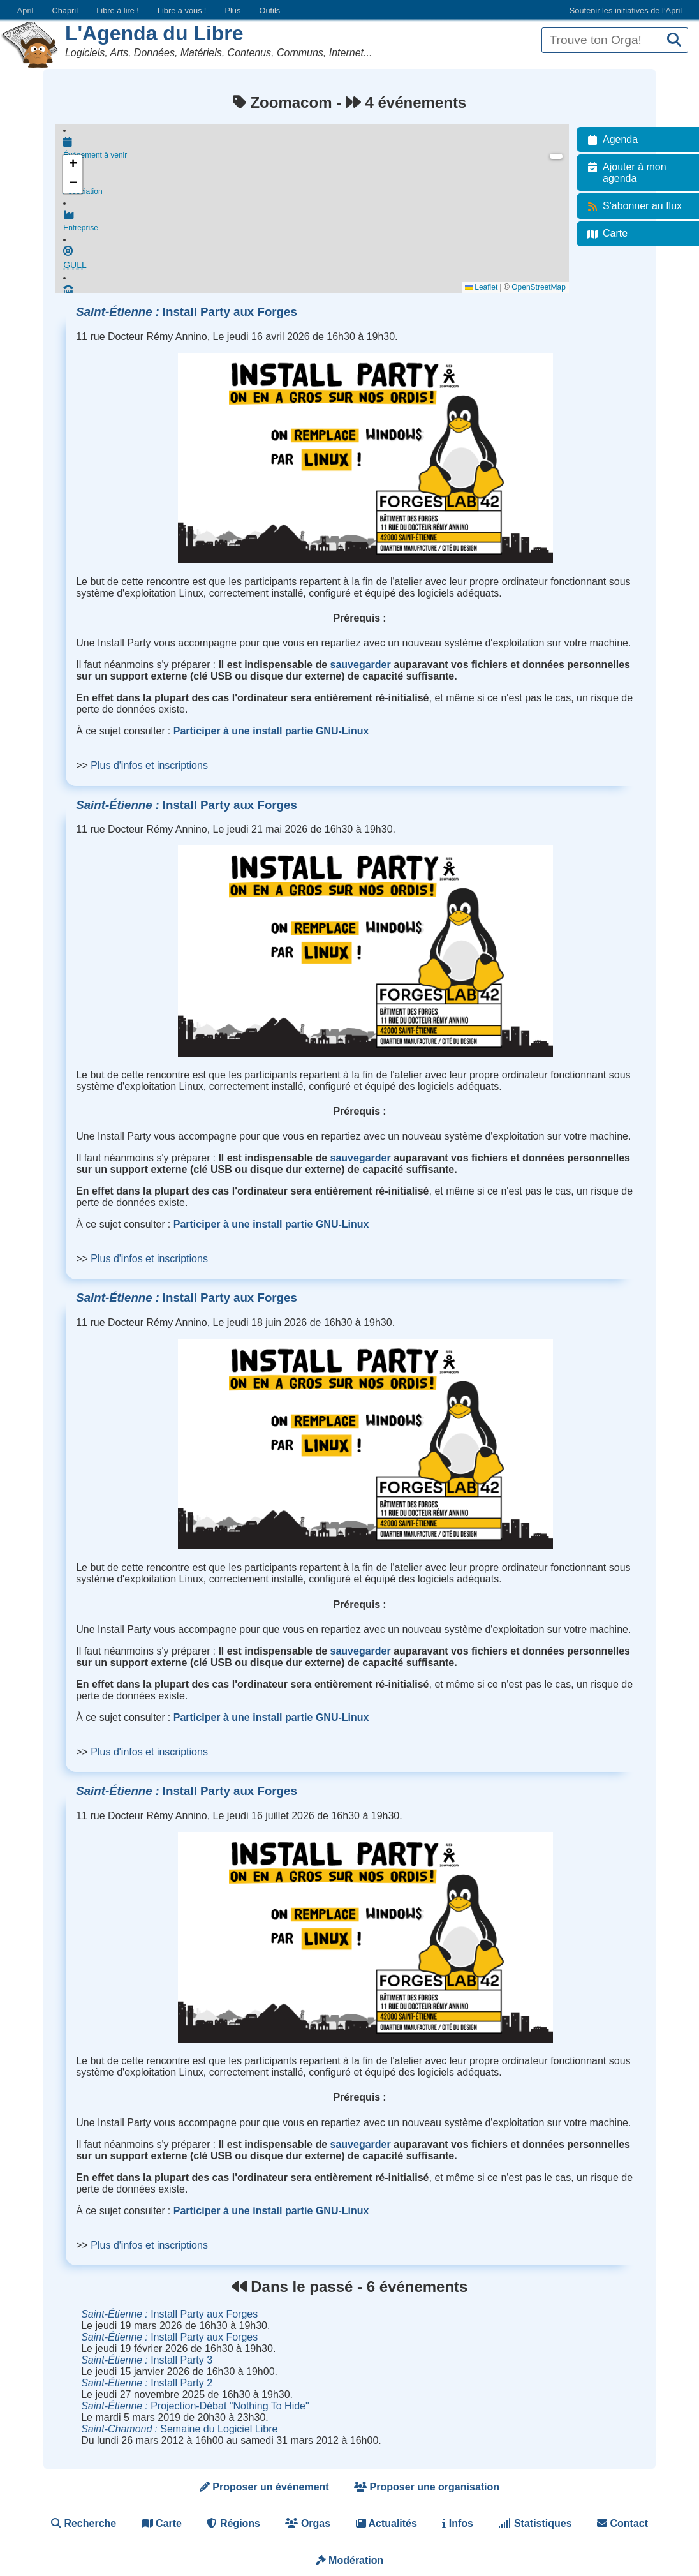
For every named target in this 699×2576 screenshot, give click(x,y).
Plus (232, 10)
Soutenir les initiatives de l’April (626, 10)
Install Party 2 (146, 2383)
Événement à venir (317, 148)
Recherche (83, 2523)
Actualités (386, 2523)
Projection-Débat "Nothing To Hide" (195, 2406)
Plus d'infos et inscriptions (149, 765)
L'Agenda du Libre (154, 33)
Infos (457, 2523)
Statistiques (534, 2523)
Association (317, 186)
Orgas (307, 2523)
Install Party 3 (146, 2360)
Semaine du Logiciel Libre (179, 2428)
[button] (72, 164)
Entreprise (317, 223)
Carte (162, 2523)
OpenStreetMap (541, 287)
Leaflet (483, 287)
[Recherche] (674, 40)
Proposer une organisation (426, 2487)
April (25, 10)
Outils (269, 10)
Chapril (65, 10)
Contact (622, 2523)
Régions (233, 2523)
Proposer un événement (264, 2487)
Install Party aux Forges (186, 311)
